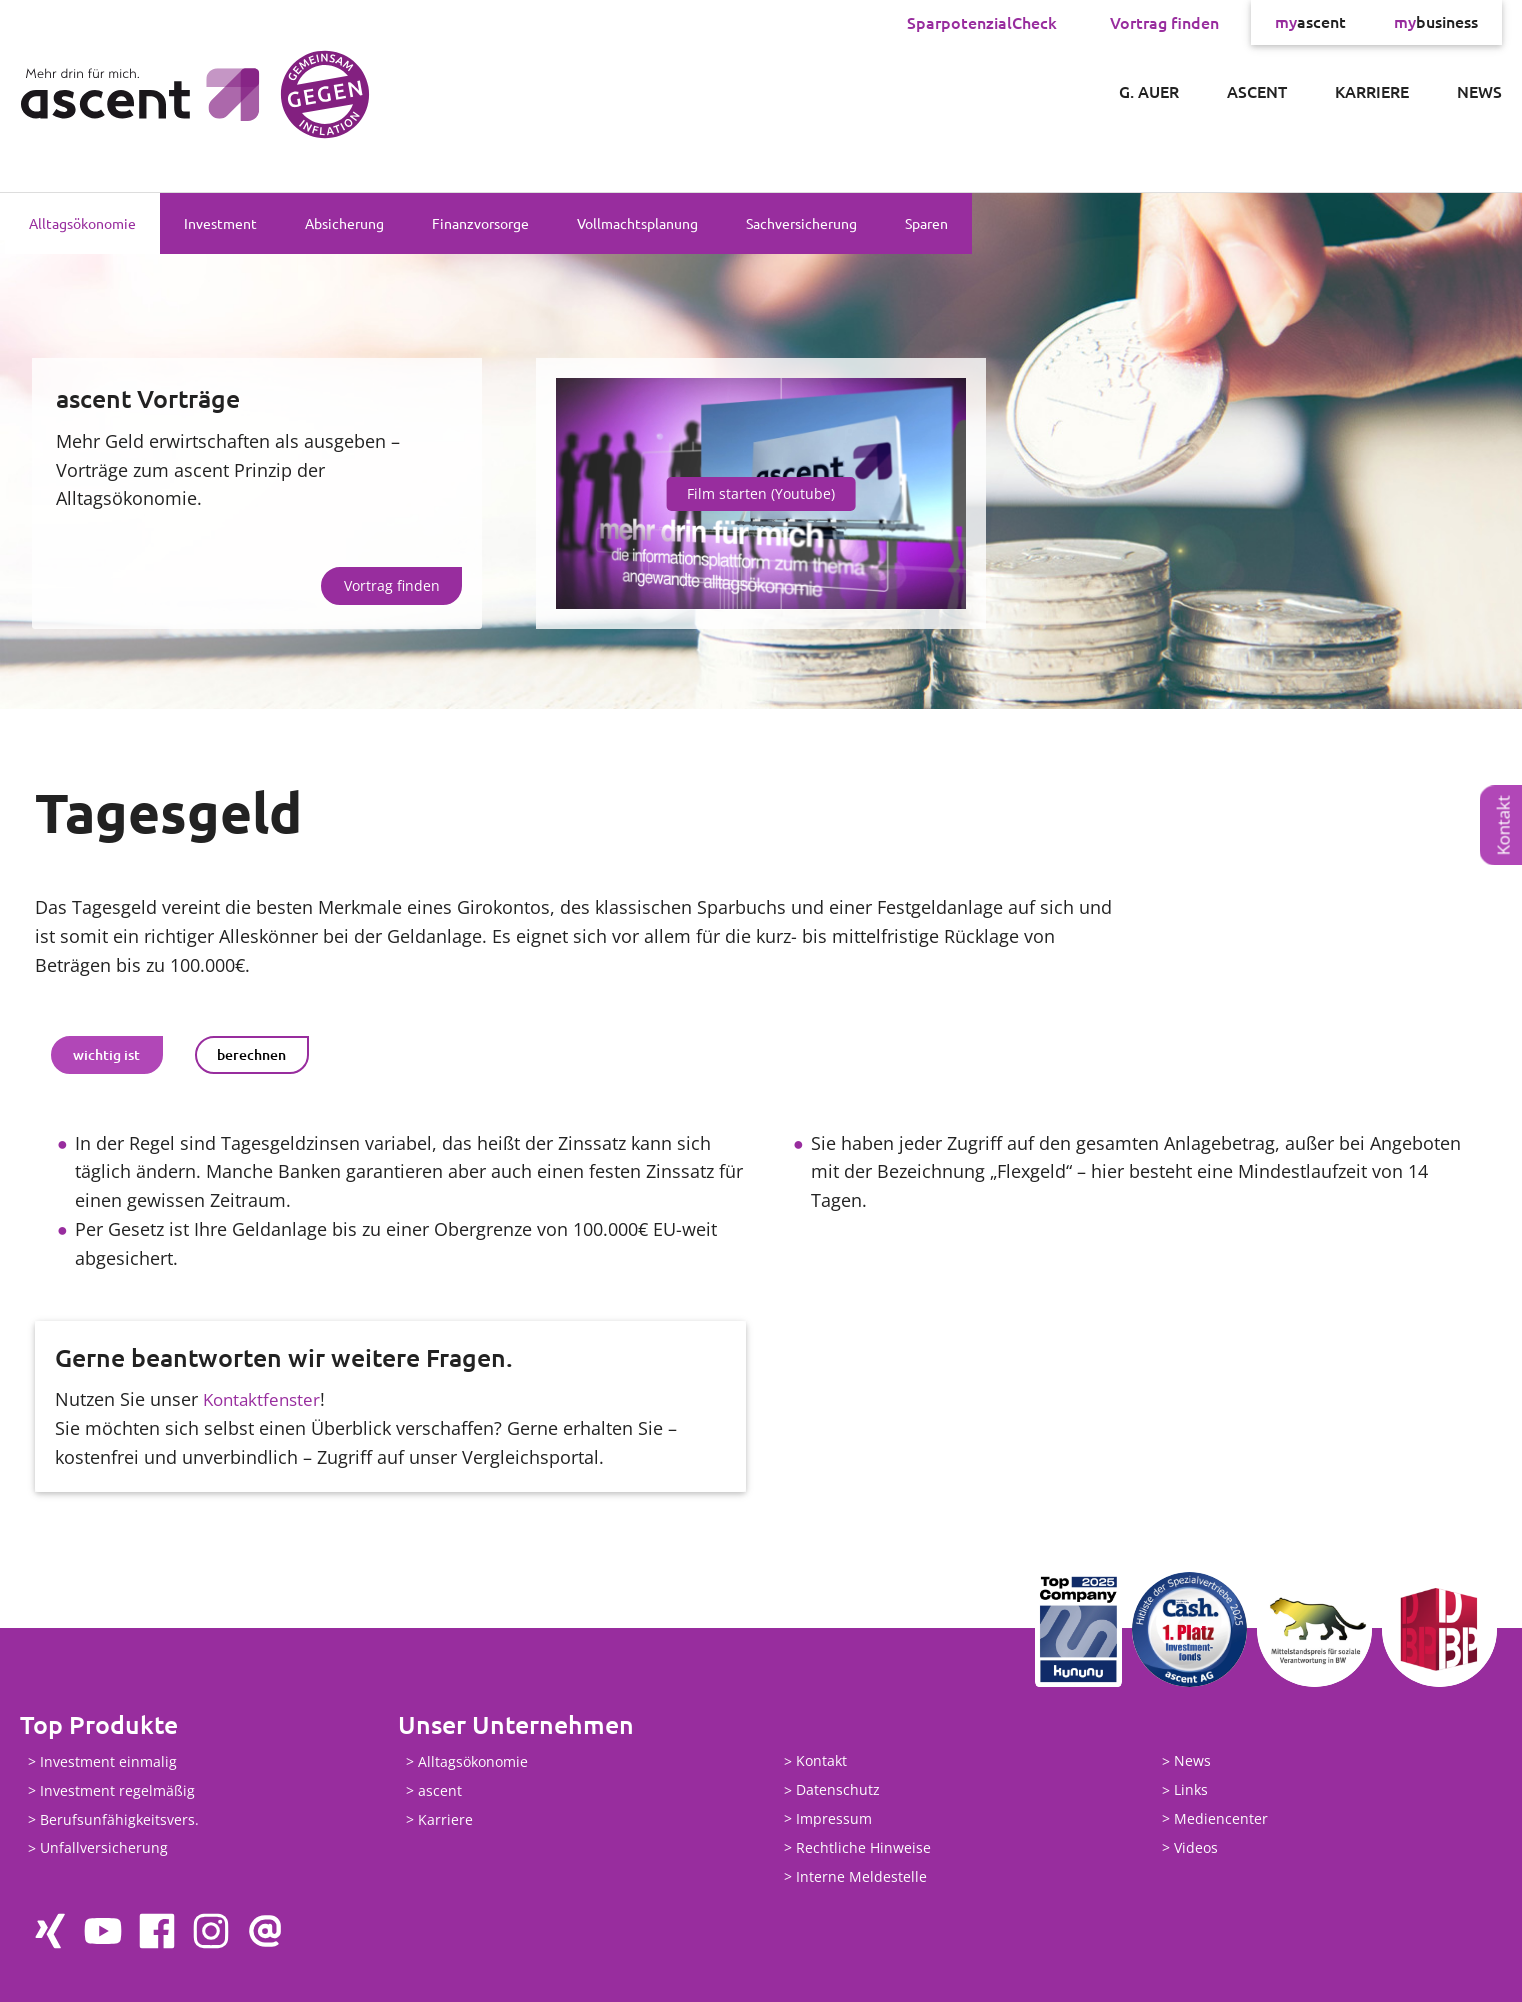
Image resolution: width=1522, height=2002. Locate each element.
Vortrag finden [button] (392, 585)
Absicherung (344, 223)
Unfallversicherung (104, 1848)
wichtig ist (106, 1054)
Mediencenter (1221, 1818)
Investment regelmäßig (117, 1790)
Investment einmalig (108, 1761)
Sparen (926, 223)
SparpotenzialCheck (982, 22)
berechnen (251, 1054)
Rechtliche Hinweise (863, 1847)
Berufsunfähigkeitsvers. (119, 1819)
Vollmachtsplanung (637, 223)
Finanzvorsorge (480, 223)
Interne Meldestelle (861, 1876)
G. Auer (1149, 91)
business (1436, 22)
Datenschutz (838, 1790)
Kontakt (1503, 825)
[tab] (107, 1055)
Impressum (834, 1818)
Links (1191, 1790)
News (1479, 91)
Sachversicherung (801, 223)
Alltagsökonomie (82, 223)
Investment (220, 223)
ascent (1310, 22)
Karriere (1372, 91)
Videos (1196, 1847)
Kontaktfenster (264, 1399)
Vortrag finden (1164, 22)
